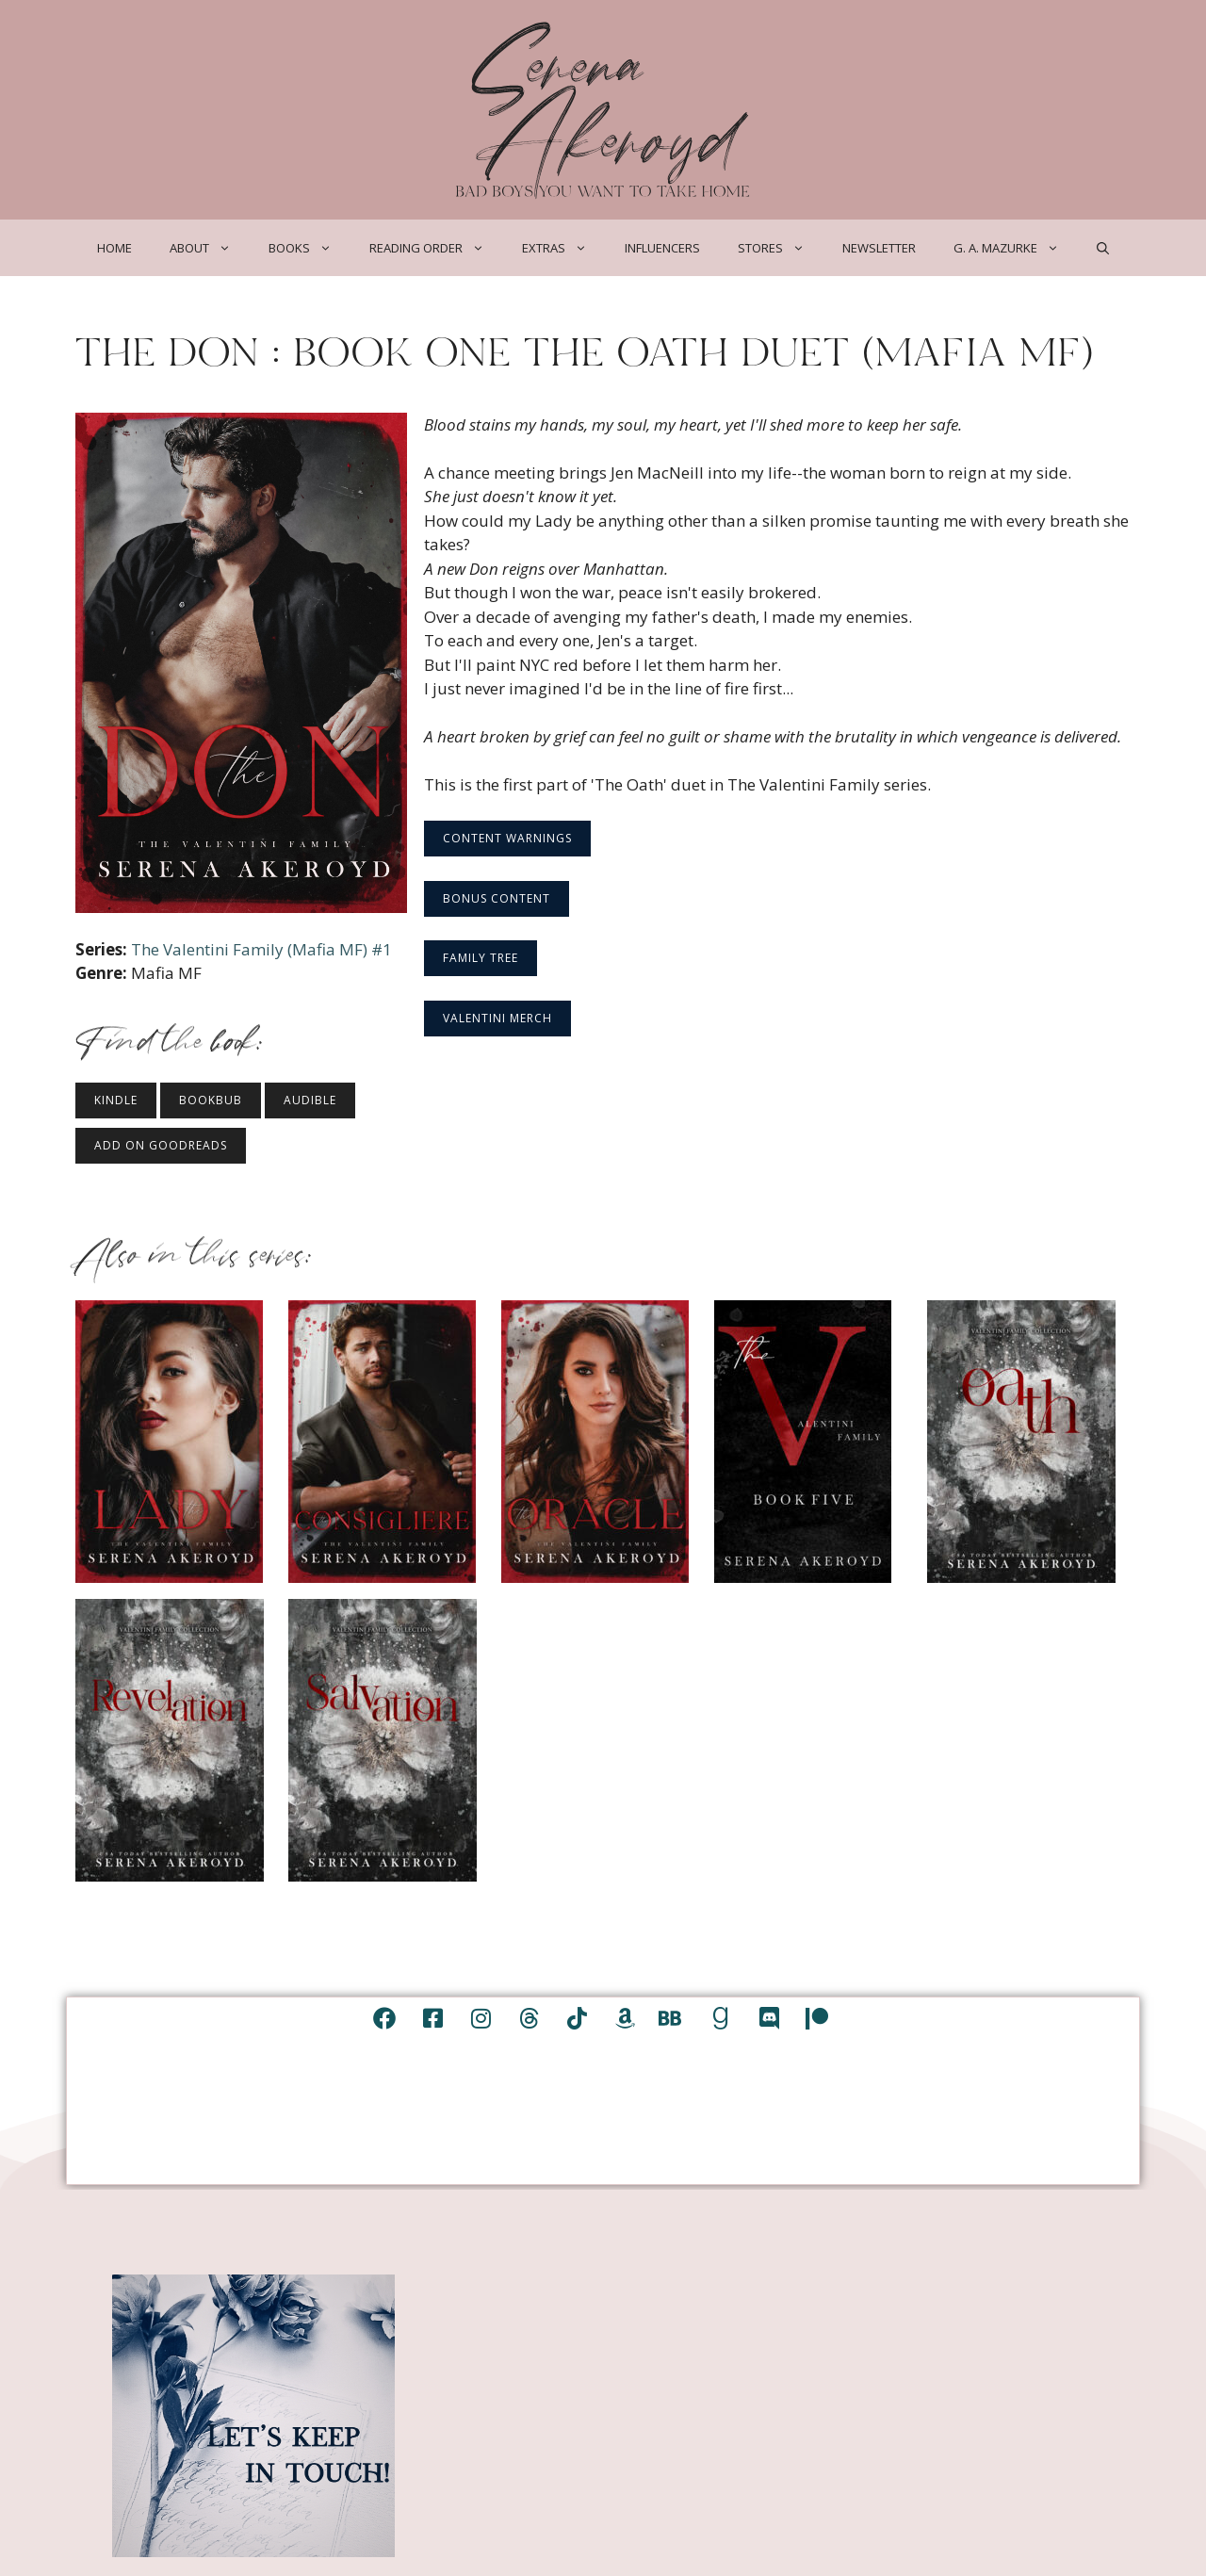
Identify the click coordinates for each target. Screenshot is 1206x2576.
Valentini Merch (497, 1018)
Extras (564, 248)
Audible (310, 1100)
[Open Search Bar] (1103, 248)
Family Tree (480, 958)
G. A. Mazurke (1015, 248)
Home (114, 247)
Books (309, 248)
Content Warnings (507, 838)
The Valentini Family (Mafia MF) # (261, 949)
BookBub (210, 1100)
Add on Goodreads (160, 1145)
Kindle (116, 1100)
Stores (780, 248)
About (210, 248)
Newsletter (879, 247)
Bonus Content (496, 898)
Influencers (662, 247)
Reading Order (436, 248)
